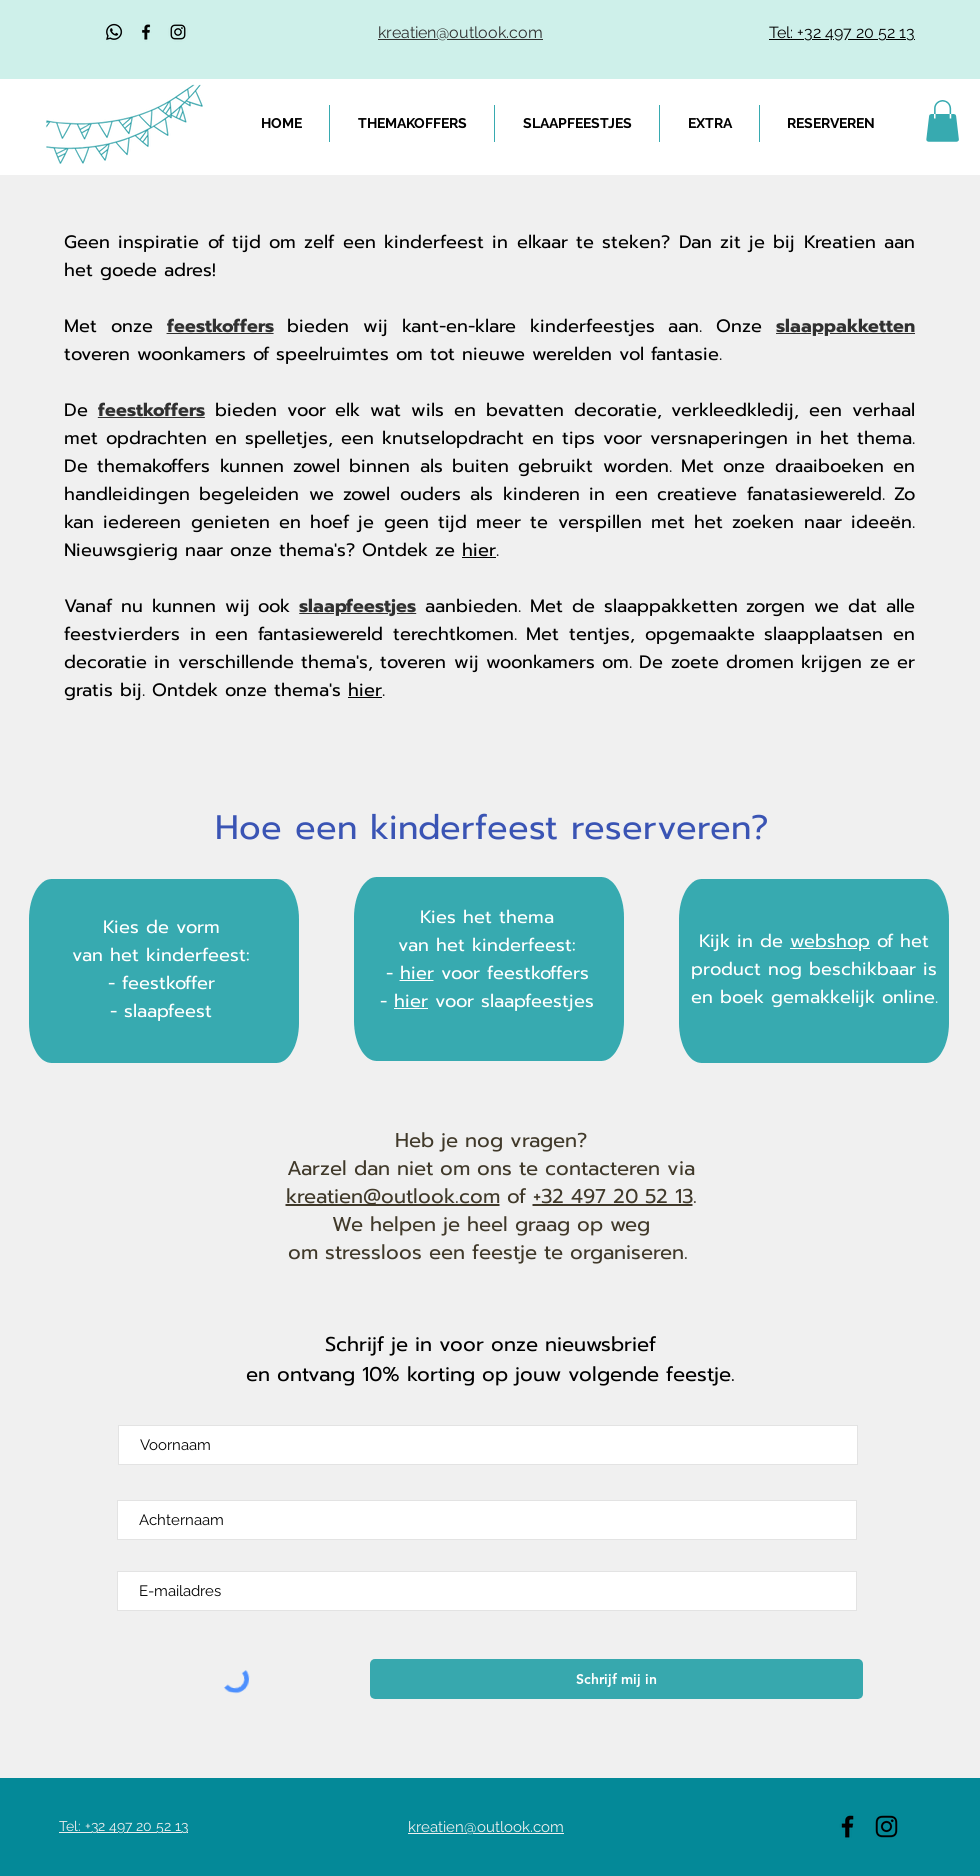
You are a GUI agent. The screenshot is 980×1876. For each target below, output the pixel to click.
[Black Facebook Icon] (146, 32)
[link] (942, 121)
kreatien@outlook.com (393, 1196)
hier (479, 550)
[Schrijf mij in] (616, 1679)
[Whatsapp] (114, 32)
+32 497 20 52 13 (613, 1196)
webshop (830, 941)
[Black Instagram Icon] (178, 32)
